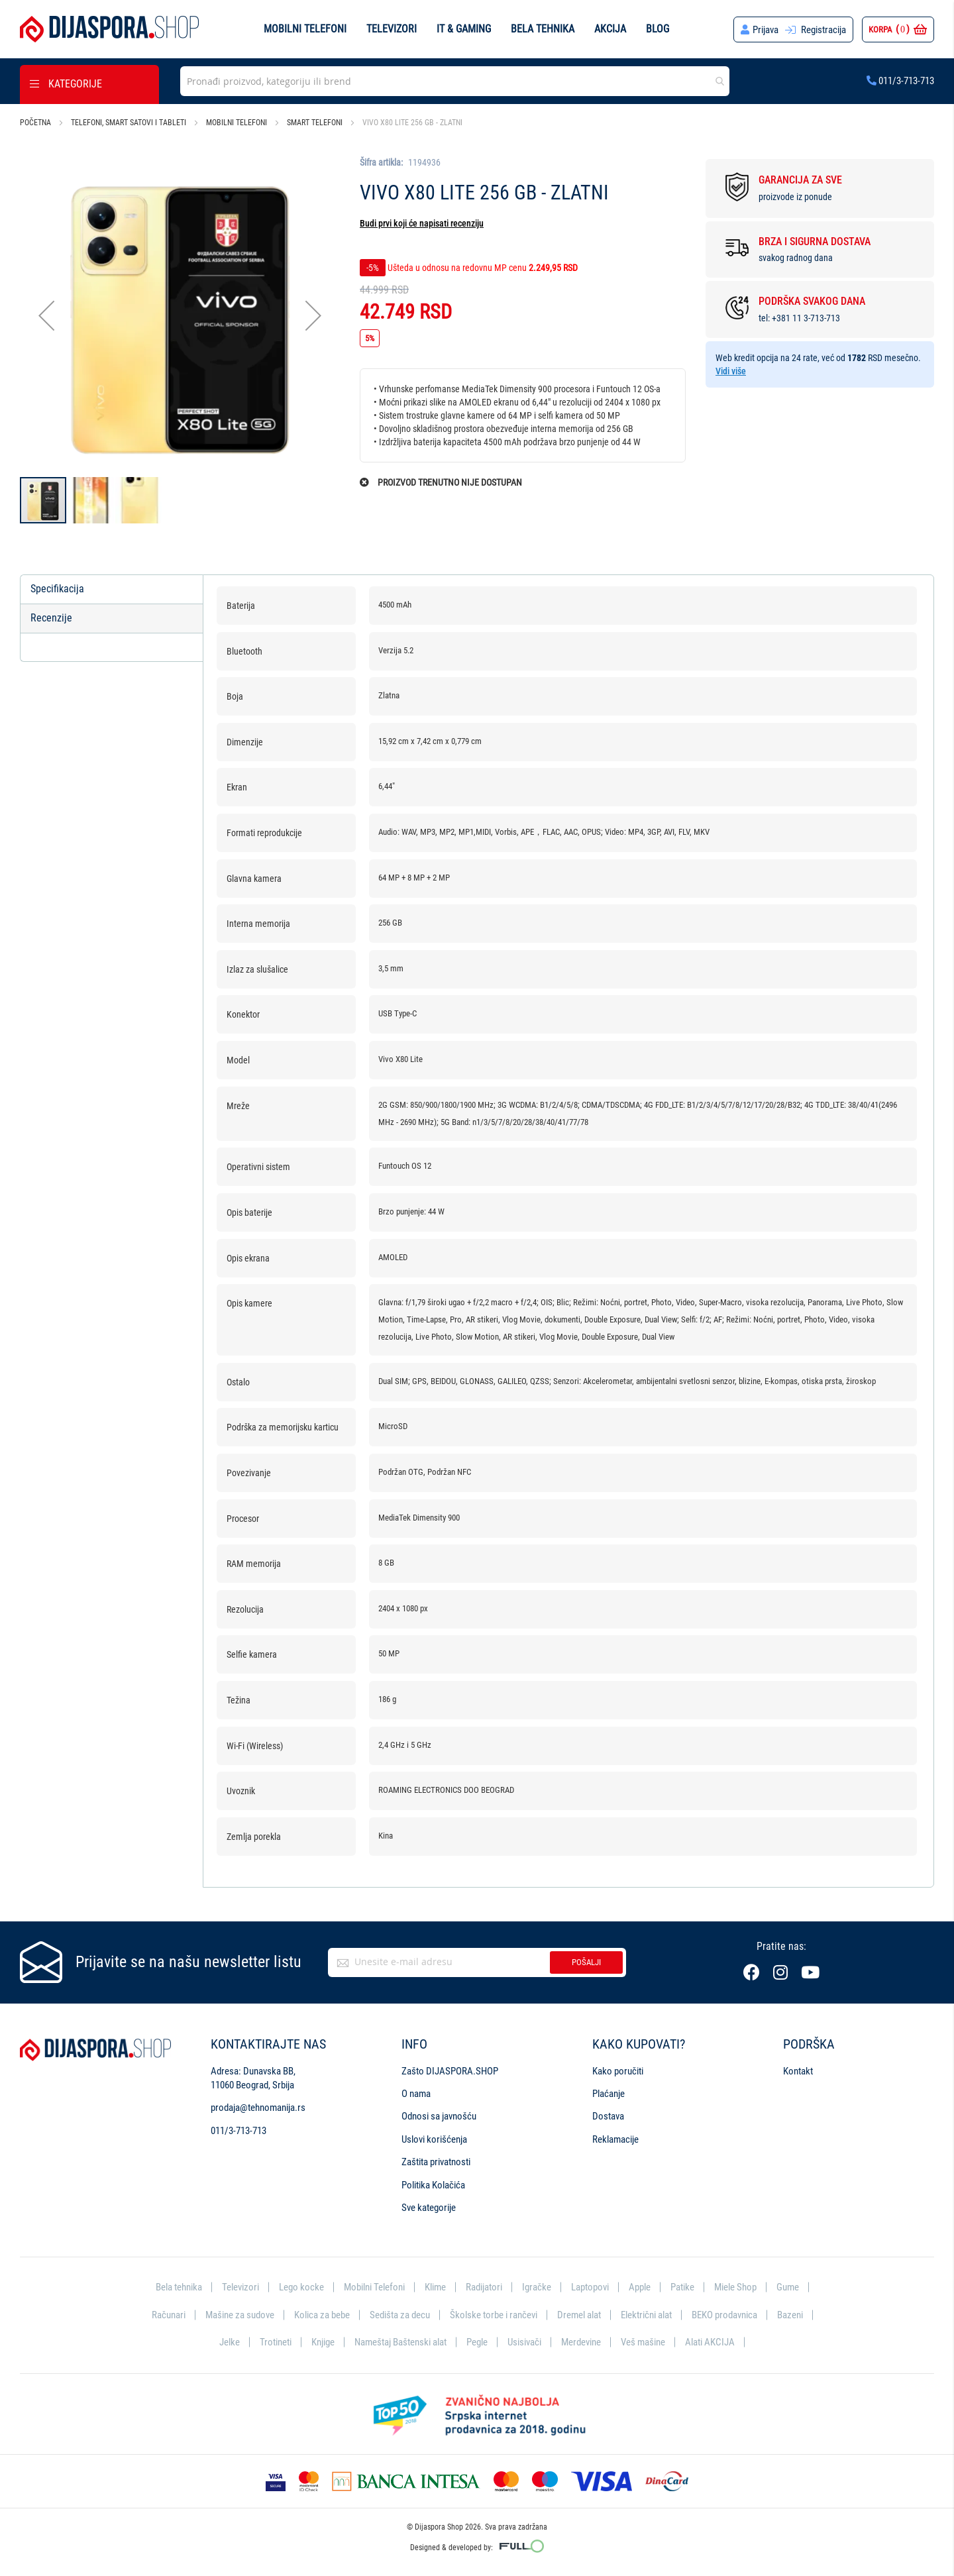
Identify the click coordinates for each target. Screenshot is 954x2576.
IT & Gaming (464, 29)
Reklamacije (615, 2139)
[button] (46, 316)
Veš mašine (643, 2342)
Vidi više (731, 371)
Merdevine (581, 2342)
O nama (416, 2094)
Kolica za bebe (322, 2315)
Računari (169, 2315)
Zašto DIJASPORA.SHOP (449, 2071)
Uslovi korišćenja (434, 2139)
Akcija (610, 29)
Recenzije (51, 618)
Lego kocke (301, 2287)
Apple (640, 2287)
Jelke (229, 2342)
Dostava (608, 2116)
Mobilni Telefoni (374, 2287)
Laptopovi (590, 2287)
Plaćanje (608, 2094)
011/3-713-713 (900, 81)
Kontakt (798, 2071)
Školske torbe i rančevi (493, 2315)
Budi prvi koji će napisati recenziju (422, 223)
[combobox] (454, 81)
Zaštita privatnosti (435, 2162)
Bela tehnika (542, 29)
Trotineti (276, 2342)
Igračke (536, 2287)
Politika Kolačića (433, 2185)
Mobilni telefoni (305, 29)
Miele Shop (735, 2287)
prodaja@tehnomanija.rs (258, 2108)
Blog (657, 29)
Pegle (477, 2342)
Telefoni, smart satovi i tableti (128, 122)
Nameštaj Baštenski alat (400, 2342)
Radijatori (484, 2287)
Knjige (323, 2342)
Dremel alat (579, 2315)
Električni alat (646, 2315)
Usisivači (524, 2342)
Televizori (391, 29)
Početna (35, 122)
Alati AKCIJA (710, 2342)
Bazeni (790, 2315)
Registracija (823, 30)
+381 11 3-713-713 (806, 318)
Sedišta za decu (400, 2315)
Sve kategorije (428, 2208)
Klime (435, 2287)
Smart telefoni (315, 122)
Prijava (765, 30)
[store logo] (109, 29)
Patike (682, 2287)
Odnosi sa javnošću (438, 2116)
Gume (787, 2287)
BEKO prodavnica (724, 2315)
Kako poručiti (617, 2071)
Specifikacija (57, 588)
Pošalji (586, 1962)
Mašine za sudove (239, 2315)
